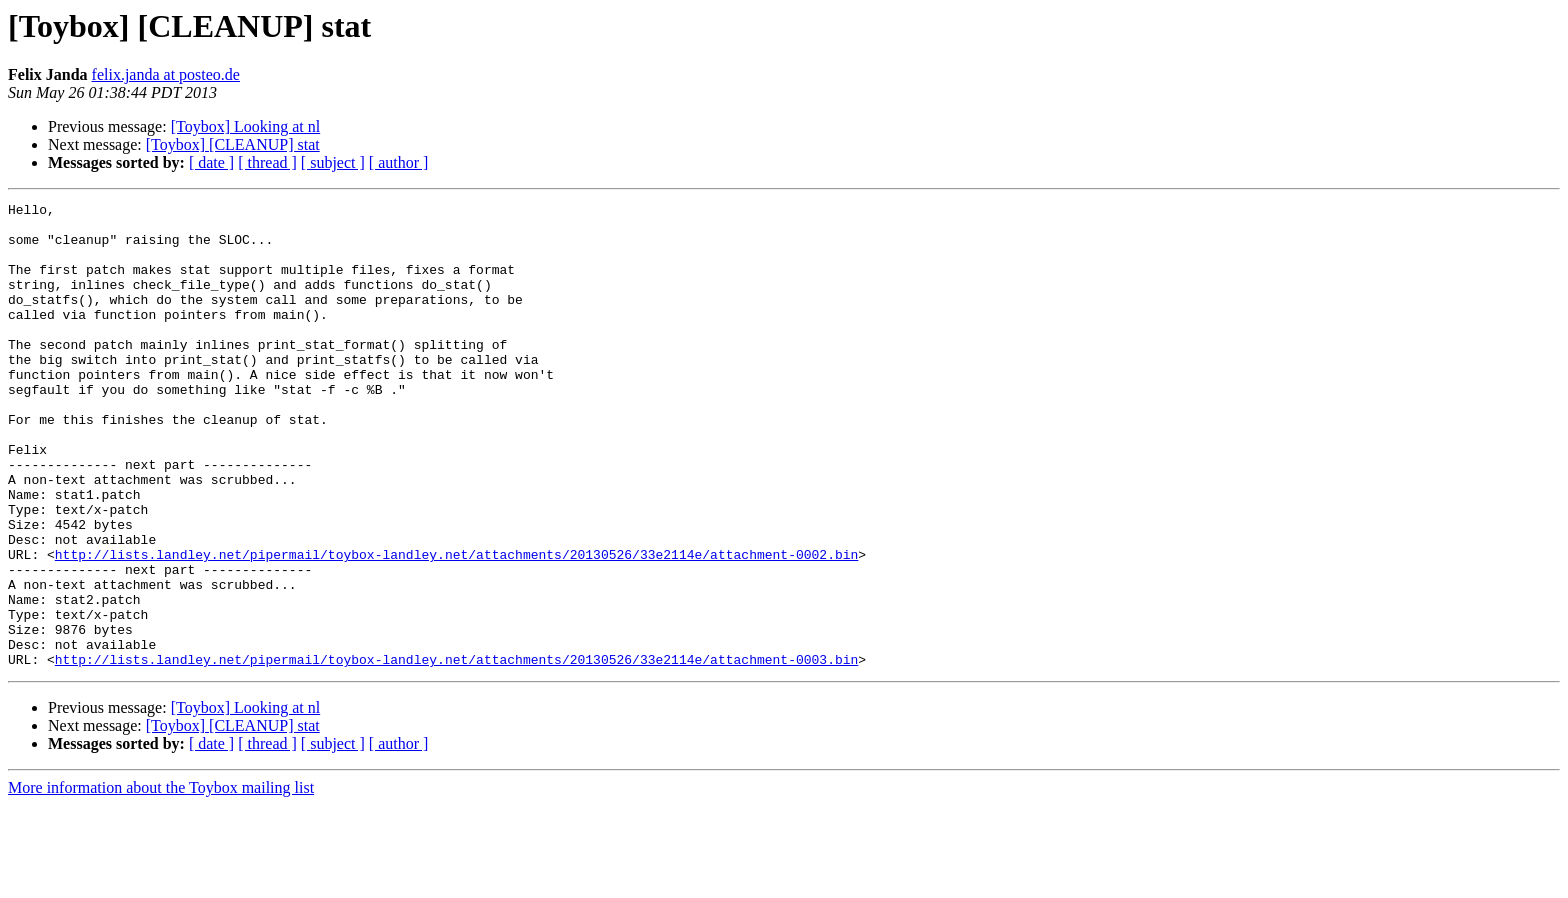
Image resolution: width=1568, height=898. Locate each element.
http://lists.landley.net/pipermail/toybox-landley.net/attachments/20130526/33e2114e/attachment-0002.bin (456, 626)
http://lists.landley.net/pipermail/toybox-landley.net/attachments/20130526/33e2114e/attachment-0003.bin (456, 752)
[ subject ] (333, 162)
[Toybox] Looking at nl (246, 126)
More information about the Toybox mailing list (161, 880)
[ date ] (211, 162)
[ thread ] (267, 162)
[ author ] (399, 162)
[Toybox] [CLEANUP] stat (233, 144)
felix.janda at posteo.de (166, 74)
